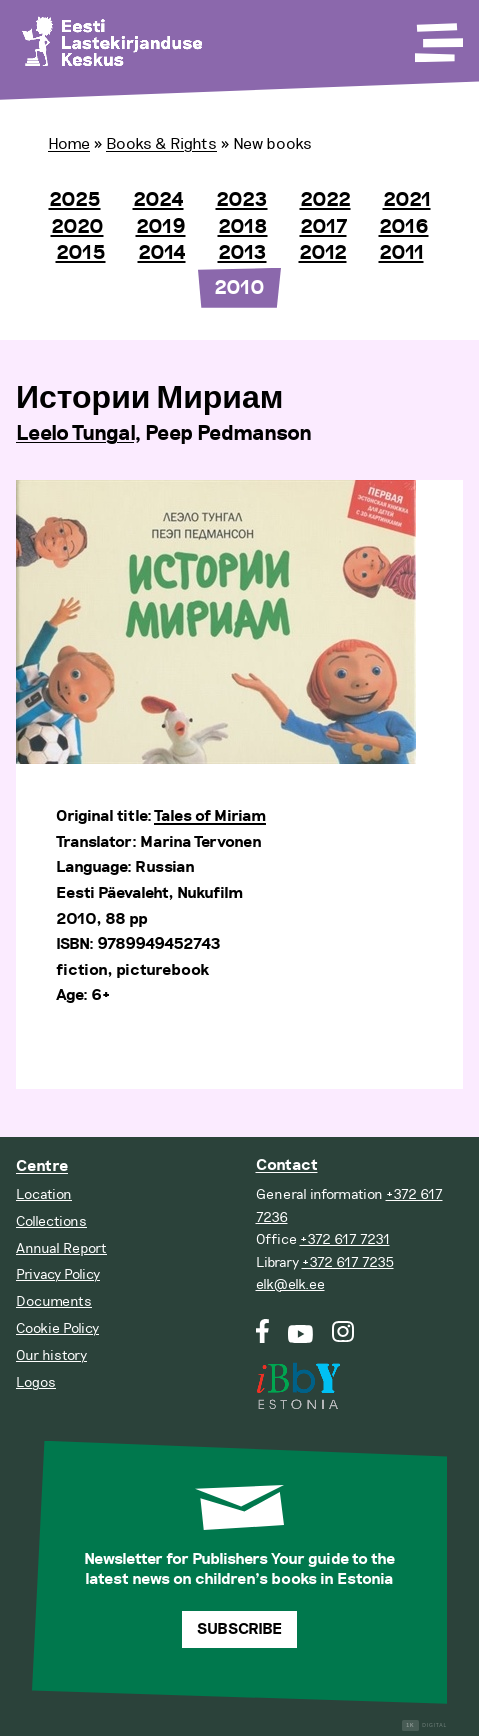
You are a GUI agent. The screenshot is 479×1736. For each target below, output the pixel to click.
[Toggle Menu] (437, 36)
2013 (242, 253)
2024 (158, 200)
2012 (323, 253)
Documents (54, 1301)
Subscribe (239, 1629)
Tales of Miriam (210, 816)
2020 (77, 227)
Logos (36, 1382)
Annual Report (61, 1248)
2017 (323, 227)
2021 (407, 200)
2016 (404, 227)
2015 (81, 253)
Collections (51, 1221)
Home (69, 144)
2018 (243, 227)
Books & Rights (161, 144)
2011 (401, 253)
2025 (75, 200)
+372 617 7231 (345, 1239)
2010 (239, 288)
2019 (161, 227)
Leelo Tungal (75, 434)
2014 (162, 253)
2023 (242, 200)
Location (44, 1194)
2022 (325, 200)
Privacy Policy (58, 1274)
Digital (424, 1725)
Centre (42, 1166)
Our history (51, 1355)
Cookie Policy (57, 1328)
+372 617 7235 (348, 1262)
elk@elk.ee (290, 1284)
